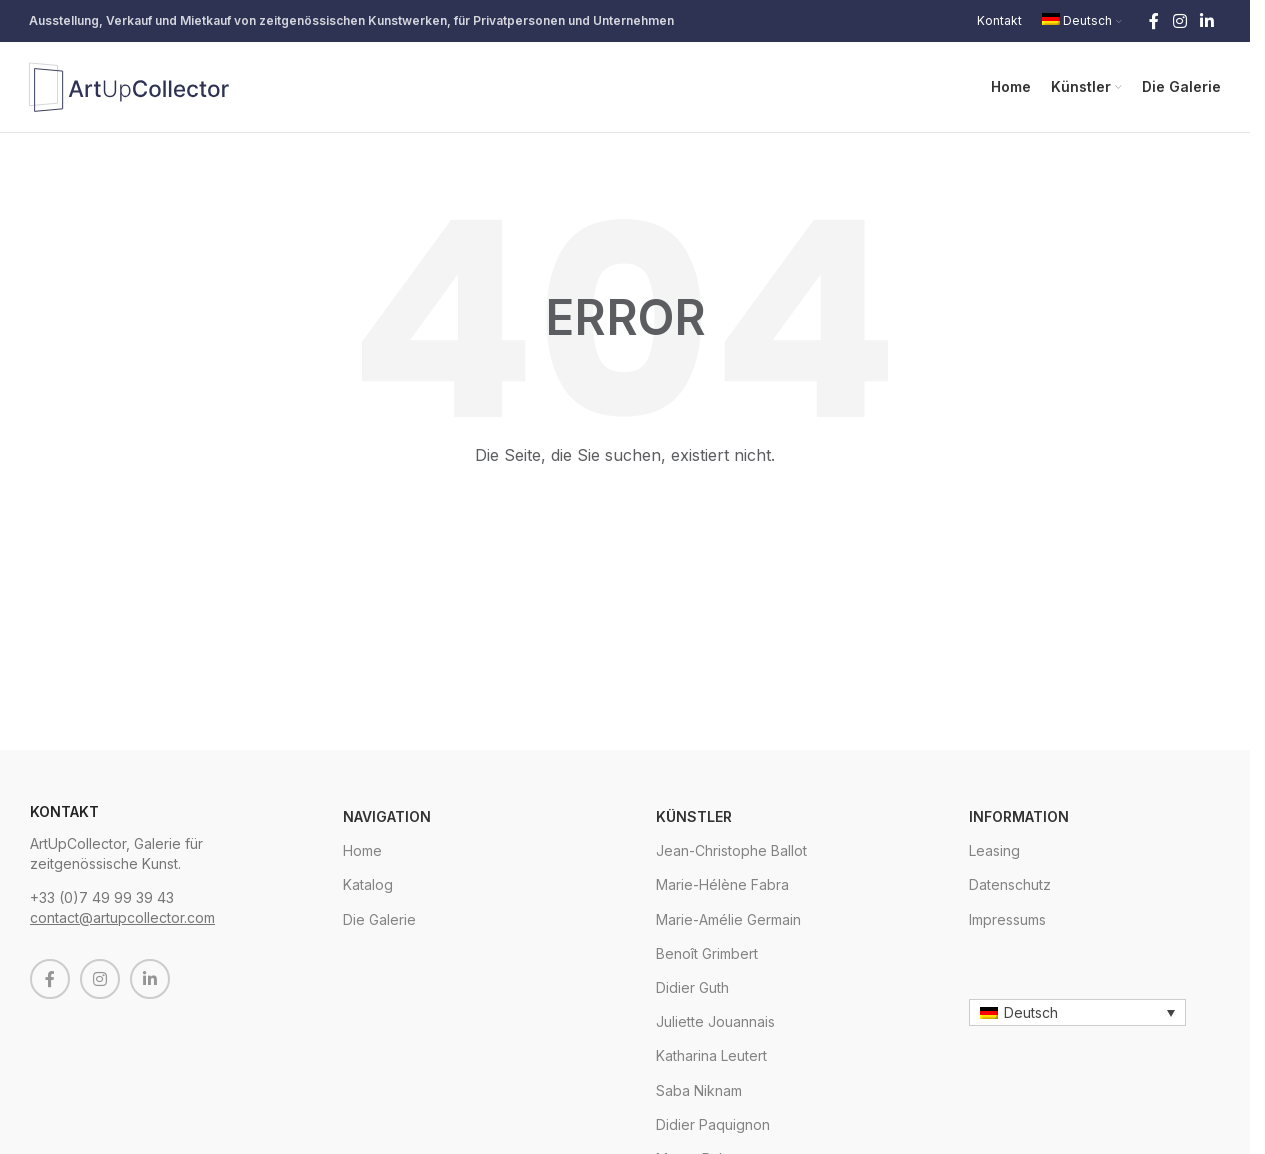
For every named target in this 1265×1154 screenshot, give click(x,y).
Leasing (994, 850)
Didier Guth (692, 987)
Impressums (1007, 919)
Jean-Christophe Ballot (731, 850)
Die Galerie (379, 919)
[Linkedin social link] (1207, 21)
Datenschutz (1010, 884)
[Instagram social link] (1179, 21)
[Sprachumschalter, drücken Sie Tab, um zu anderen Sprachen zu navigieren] (1077, 1012)
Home (362, 850)
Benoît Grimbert (707, 953)
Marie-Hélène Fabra (722, 884)
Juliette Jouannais (715, 1021)
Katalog (368, 884)
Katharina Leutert (711, 1055)
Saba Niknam (699, 1090)
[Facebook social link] (1154, 21)
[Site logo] (129, 85)
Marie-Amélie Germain (728, 919)
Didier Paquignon (713, 1124)
